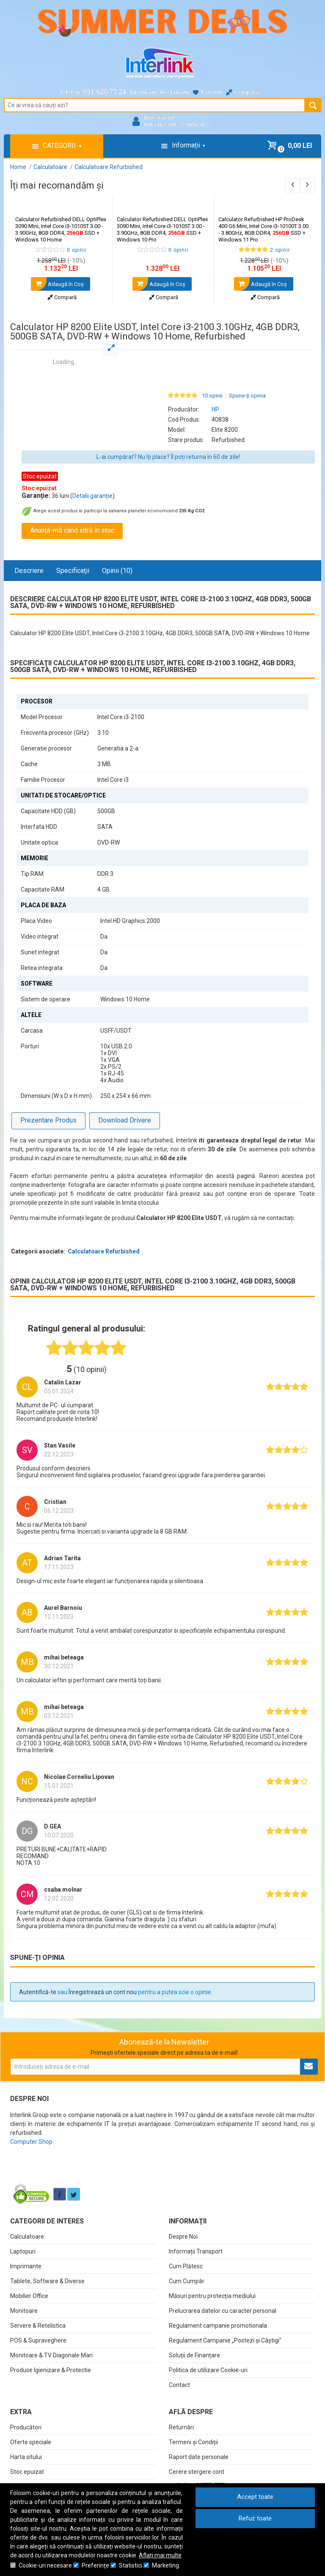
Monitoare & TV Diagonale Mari (51, 2355)
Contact (179, 2384)
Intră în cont (160, 124)
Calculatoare (27, 2236)
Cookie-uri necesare (45, 2565)
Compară (62, 297)
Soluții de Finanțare (194, 2355)
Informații (143, 92)
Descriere (29, 571)
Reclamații (174, 92)
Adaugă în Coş (57, 284)
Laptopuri (23, 2251)
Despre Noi (183, 2236)
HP (215, 409)
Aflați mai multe (160, 2555)
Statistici (130, 2565)
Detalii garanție (92, 495)
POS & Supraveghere (38, 2340)
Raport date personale (199, 2457)
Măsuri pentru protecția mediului (212, 2296)
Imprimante (25, 2266)
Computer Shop (31, 2141)
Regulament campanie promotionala (218, 2325)
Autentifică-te (37, 1992)
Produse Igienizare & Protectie (50, 2370)
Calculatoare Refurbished (104, 1251)
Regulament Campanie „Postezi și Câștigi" (225, 2340)
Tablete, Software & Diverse (47, 2281)
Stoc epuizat (27, 2471)
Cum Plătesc (186, 2266)
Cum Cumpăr (186, 2281)
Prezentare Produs (48, 1120)
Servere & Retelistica (38, 2325)
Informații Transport (196, 2251)
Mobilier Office (29, 2296)
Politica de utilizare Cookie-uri (208, 2370)
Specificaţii (72, 571)
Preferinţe (95, 2565)
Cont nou (192, 124)
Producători (25, 2427)
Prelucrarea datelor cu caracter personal (222, 2310)
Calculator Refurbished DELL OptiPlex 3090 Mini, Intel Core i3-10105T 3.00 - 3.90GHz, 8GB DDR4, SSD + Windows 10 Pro (162, 229)
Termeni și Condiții (193, 2442)
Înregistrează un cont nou (103, 1992)
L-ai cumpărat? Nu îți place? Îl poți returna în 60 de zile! (168, 456)
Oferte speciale (30, 2442)
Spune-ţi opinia (247, 395)
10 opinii (212, 395)
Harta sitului (26, 2457)
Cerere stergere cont (196, 2471)
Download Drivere (124, 1120)
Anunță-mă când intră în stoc (72, 530)
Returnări (181, 2427)
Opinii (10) (117, 571)
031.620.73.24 (104, 92)
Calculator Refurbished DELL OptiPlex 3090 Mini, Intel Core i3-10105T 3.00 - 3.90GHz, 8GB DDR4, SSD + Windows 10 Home (60, 229)
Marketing (165, 2565)
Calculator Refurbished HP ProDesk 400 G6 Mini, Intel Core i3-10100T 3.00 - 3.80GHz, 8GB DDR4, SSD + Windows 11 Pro (263, 229)
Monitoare (24, 2310)
